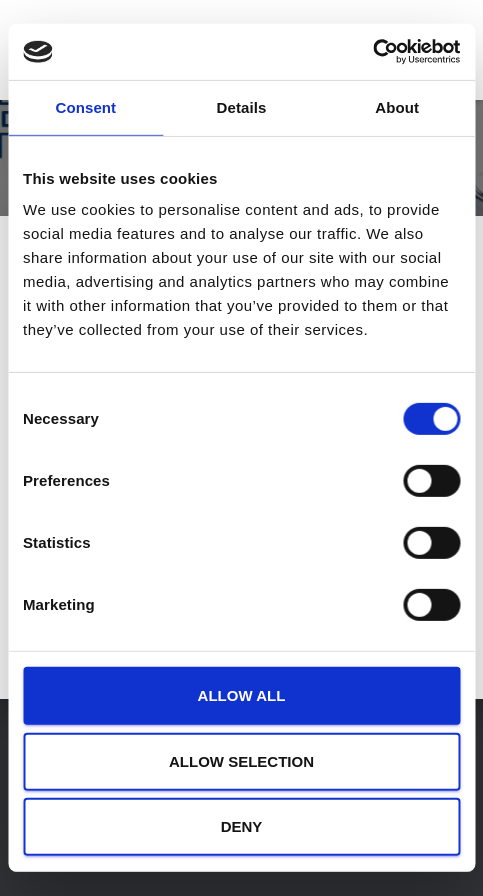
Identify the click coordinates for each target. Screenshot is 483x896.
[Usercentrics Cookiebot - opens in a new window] (372, 52)
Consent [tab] (85, 106)
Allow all (242, 695)
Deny (242, 826)
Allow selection (241, 761)
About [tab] (397, 106)
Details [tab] (242, 106)
